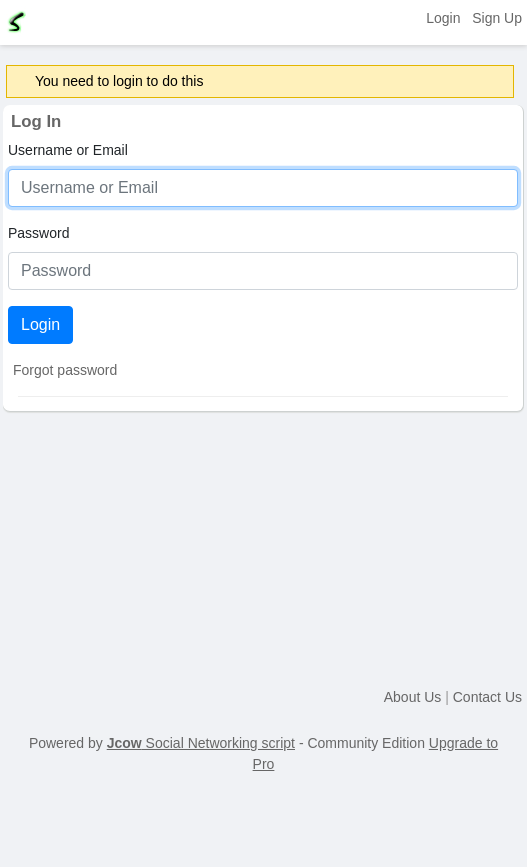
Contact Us (487, 697)
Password (38, 233)
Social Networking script (201, 743)
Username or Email (68, 150)
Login (443, 18)
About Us (413, 697)
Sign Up (497, 18)
